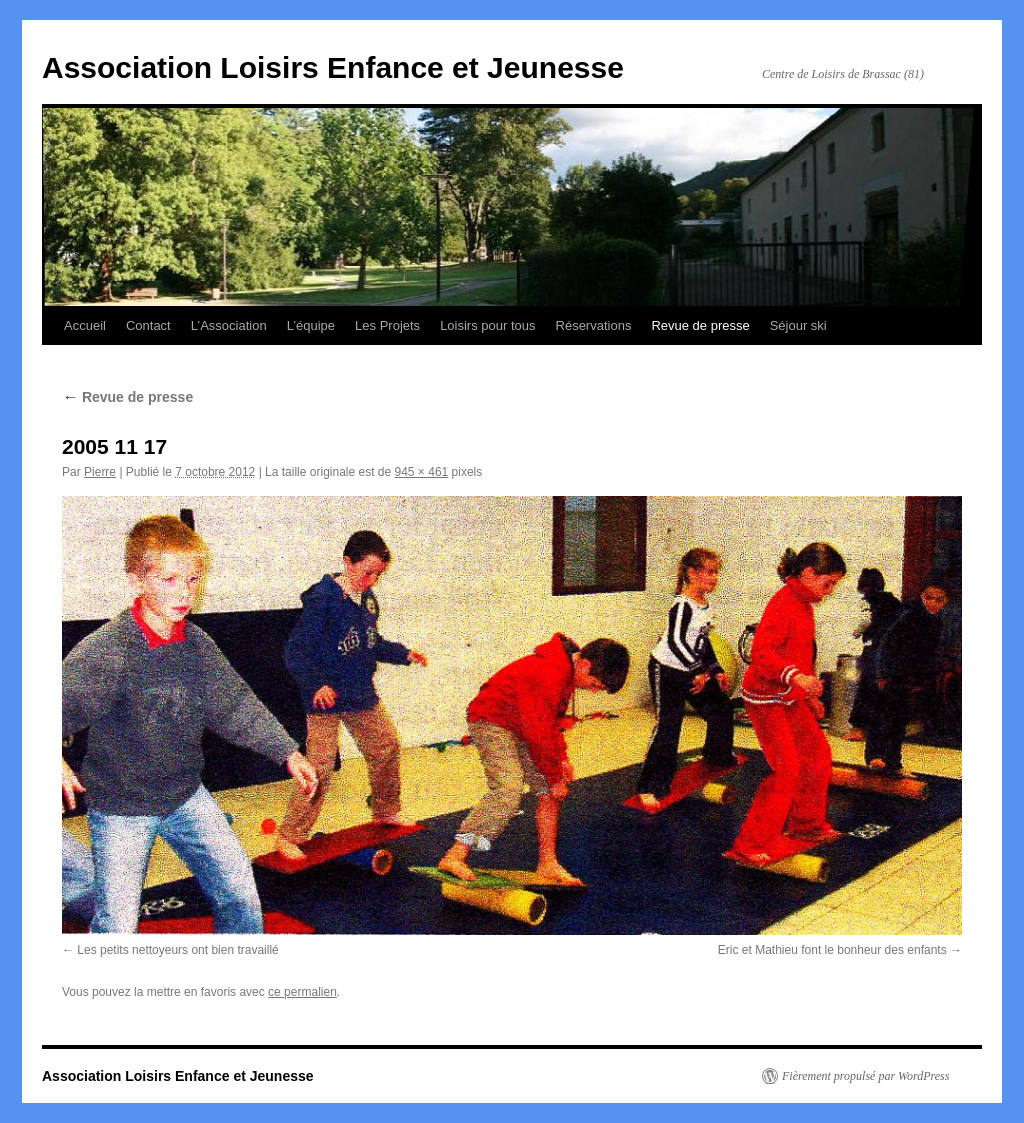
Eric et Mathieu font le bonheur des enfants (832, 950)
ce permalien (302, 992)
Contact (148, 325)
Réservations (594, 325)
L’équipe (311, 325)
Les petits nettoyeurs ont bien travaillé (177, 950)
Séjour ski (798, 325)
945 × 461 (422, 472)
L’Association (229, 325)
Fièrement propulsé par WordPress (865, 1076)
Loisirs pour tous (487, 325)
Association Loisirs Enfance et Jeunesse (333, 67)
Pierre (100, 472)
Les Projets (387, 325)
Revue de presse (700, 325)
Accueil (85, 325)
